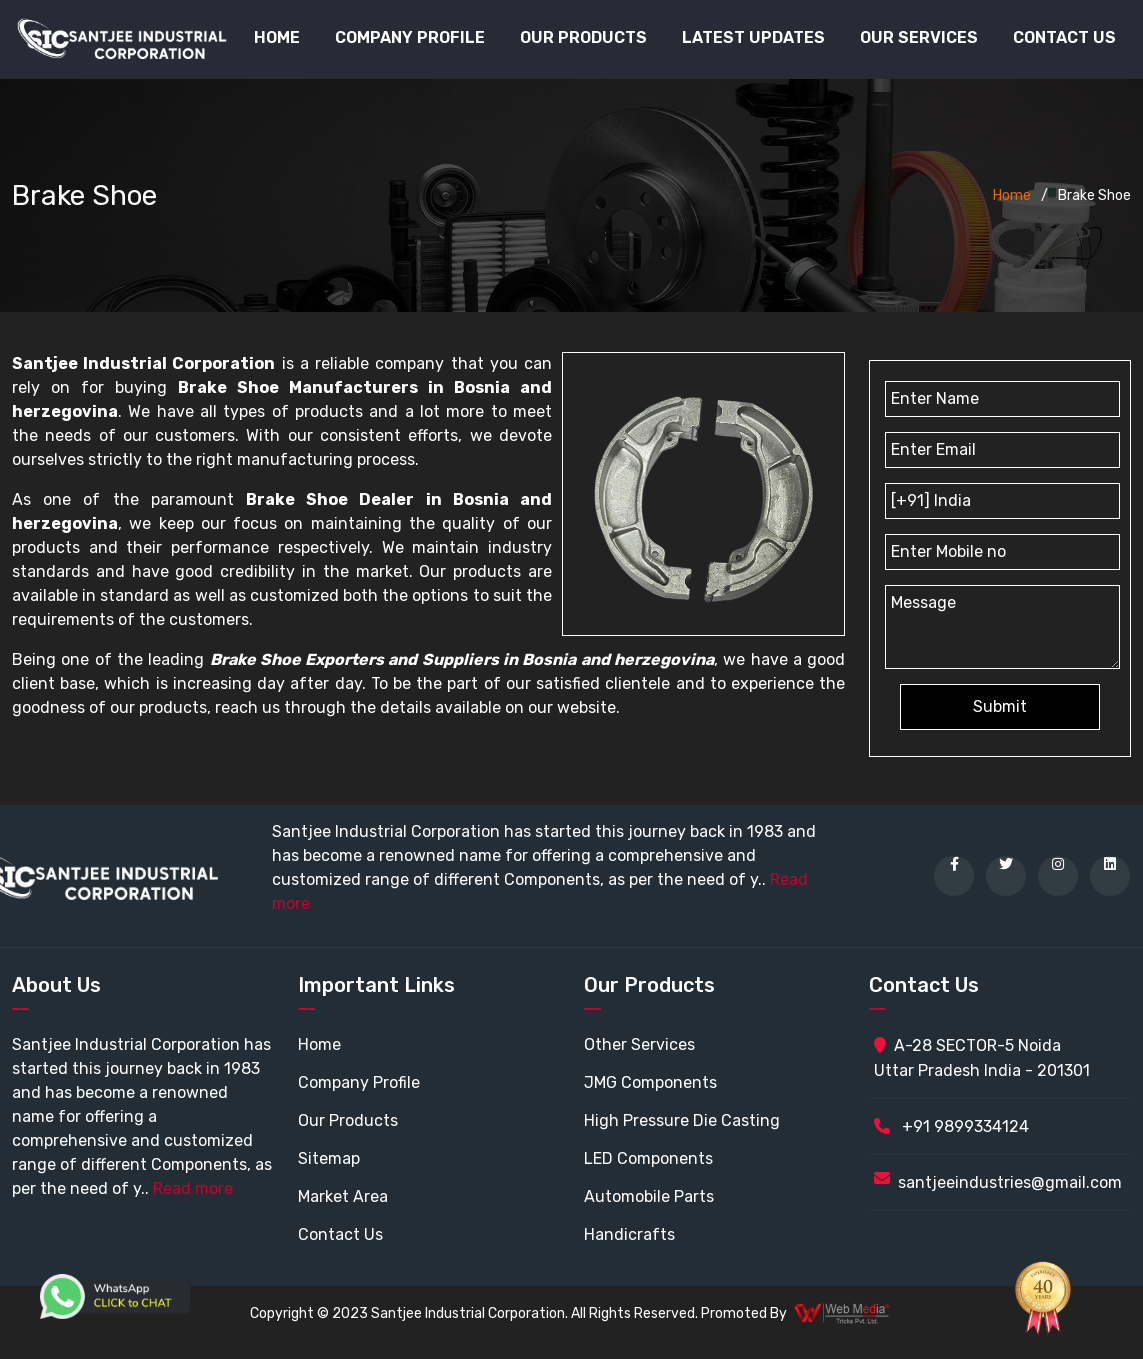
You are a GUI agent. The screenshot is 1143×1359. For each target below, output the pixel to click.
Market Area (343, 1196)
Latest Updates (753, 37)
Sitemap (329, 1158)
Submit (1000, 706)
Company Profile (410, 37)
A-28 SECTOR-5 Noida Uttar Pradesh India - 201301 (982, 1058)
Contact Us (1064, 37)
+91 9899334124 (951, 1126)
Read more (193, 1188)
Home (277, 37)
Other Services (639, 1044)
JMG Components (650, 1082)
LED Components (648, 1158)
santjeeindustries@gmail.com (1010, 1182)
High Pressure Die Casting (682, 1120)
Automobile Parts (649, 1196)
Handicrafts (629, 1234)
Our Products (348, 1120)
